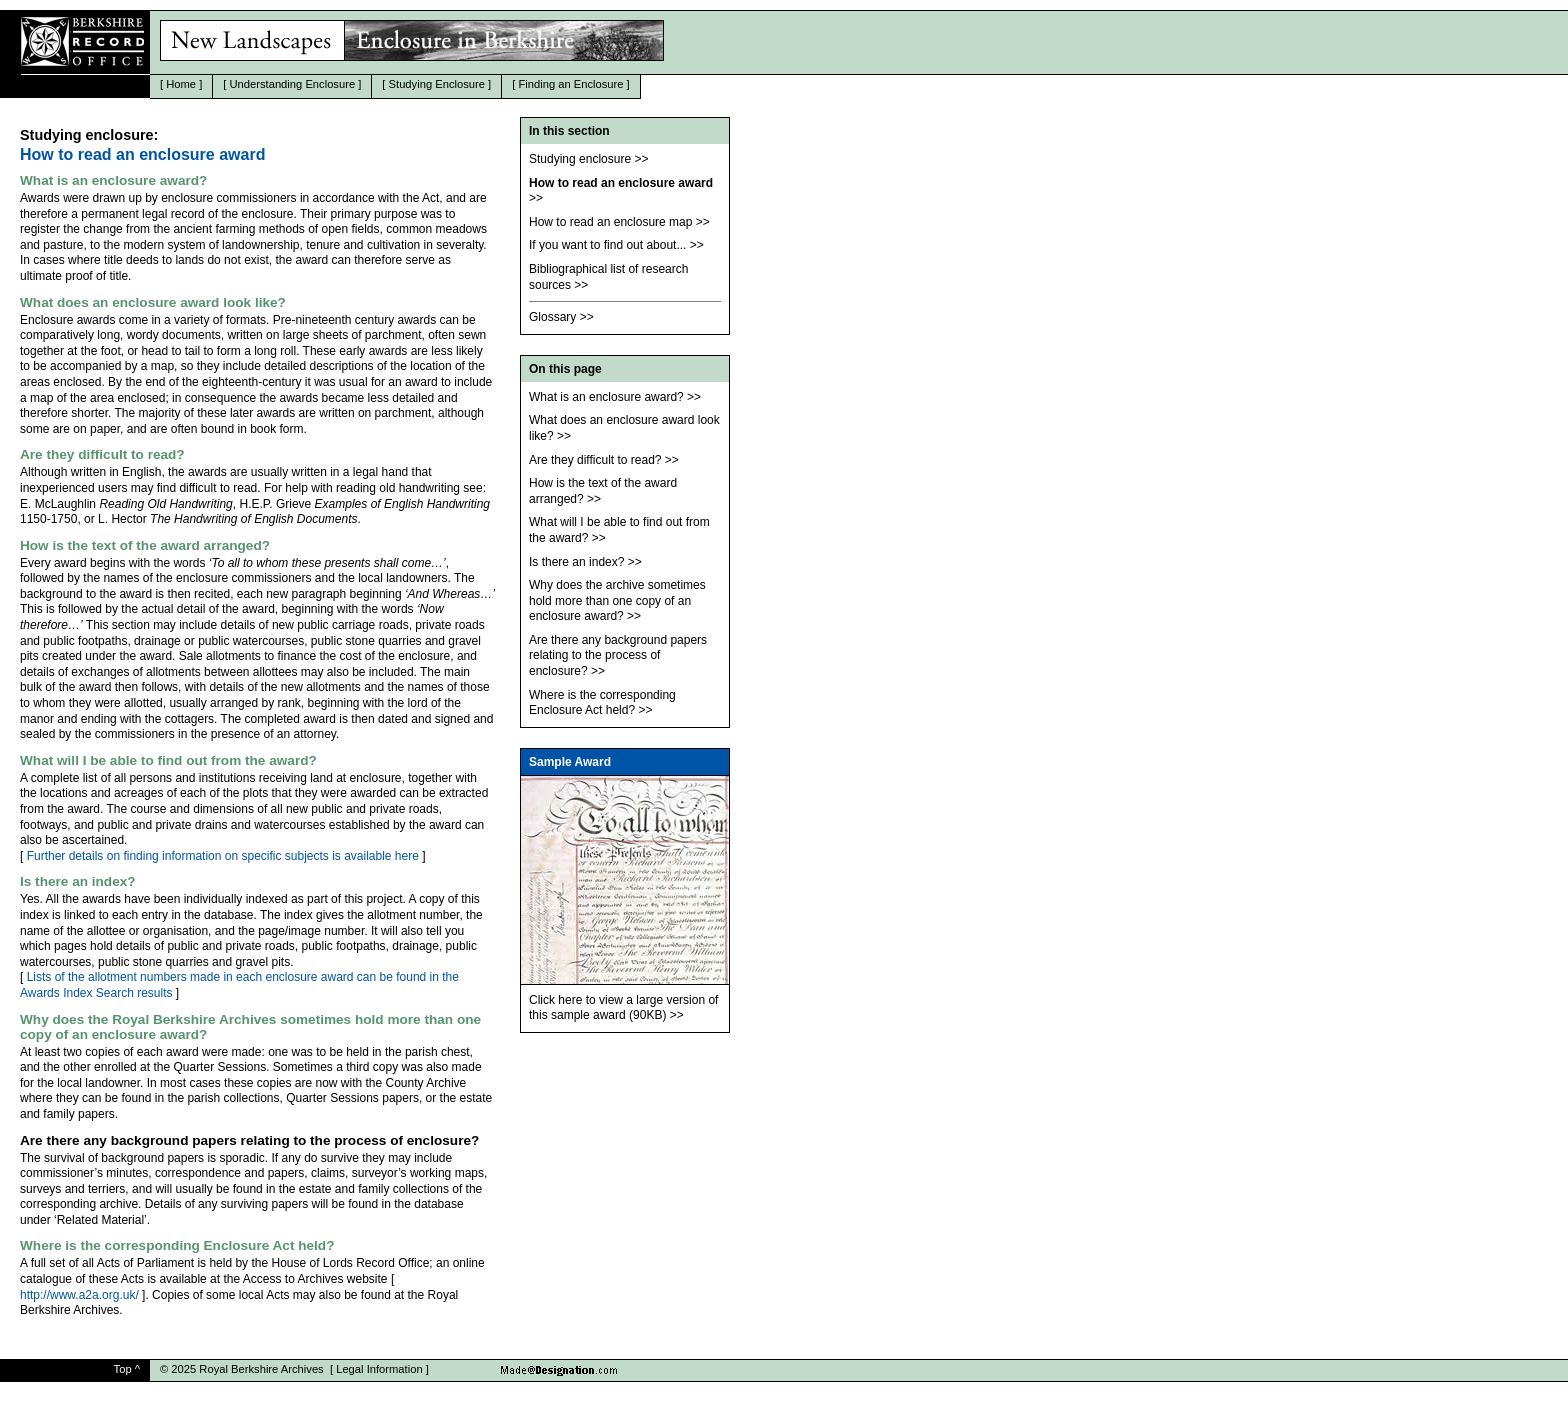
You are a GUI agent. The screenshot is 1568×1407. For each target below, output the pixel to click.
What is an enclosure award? (606, 397)
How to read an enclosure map (610, 222)
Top (123, 1369)
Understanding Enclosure (293, 84)
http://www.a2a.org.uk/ (79, 1295)
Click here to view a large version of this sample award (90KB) (623, 1008)
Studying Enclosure (437, 84)
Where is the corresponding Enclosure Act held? (602, 703)
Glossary (552, 317)
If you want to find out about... (607, 245)
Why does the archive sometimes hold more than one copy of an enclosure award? (617, 600)
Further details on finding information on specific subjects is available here (223, 856)
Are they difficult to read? (595, 460)
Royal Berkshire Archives (261, 1369)
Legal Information (379, 1369)
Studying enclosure (580, 159)
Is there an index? (576, 562)
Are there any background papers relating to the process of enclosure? (618, 655)
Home (181, 84)
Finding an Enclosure (570, 84)
